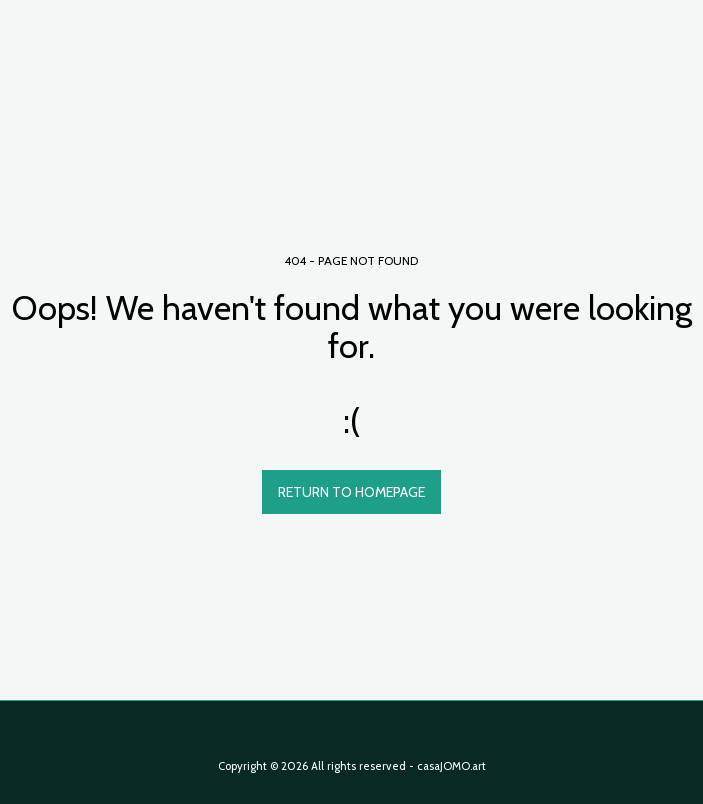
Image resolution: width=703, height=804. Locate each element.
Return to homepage (351, 492)
